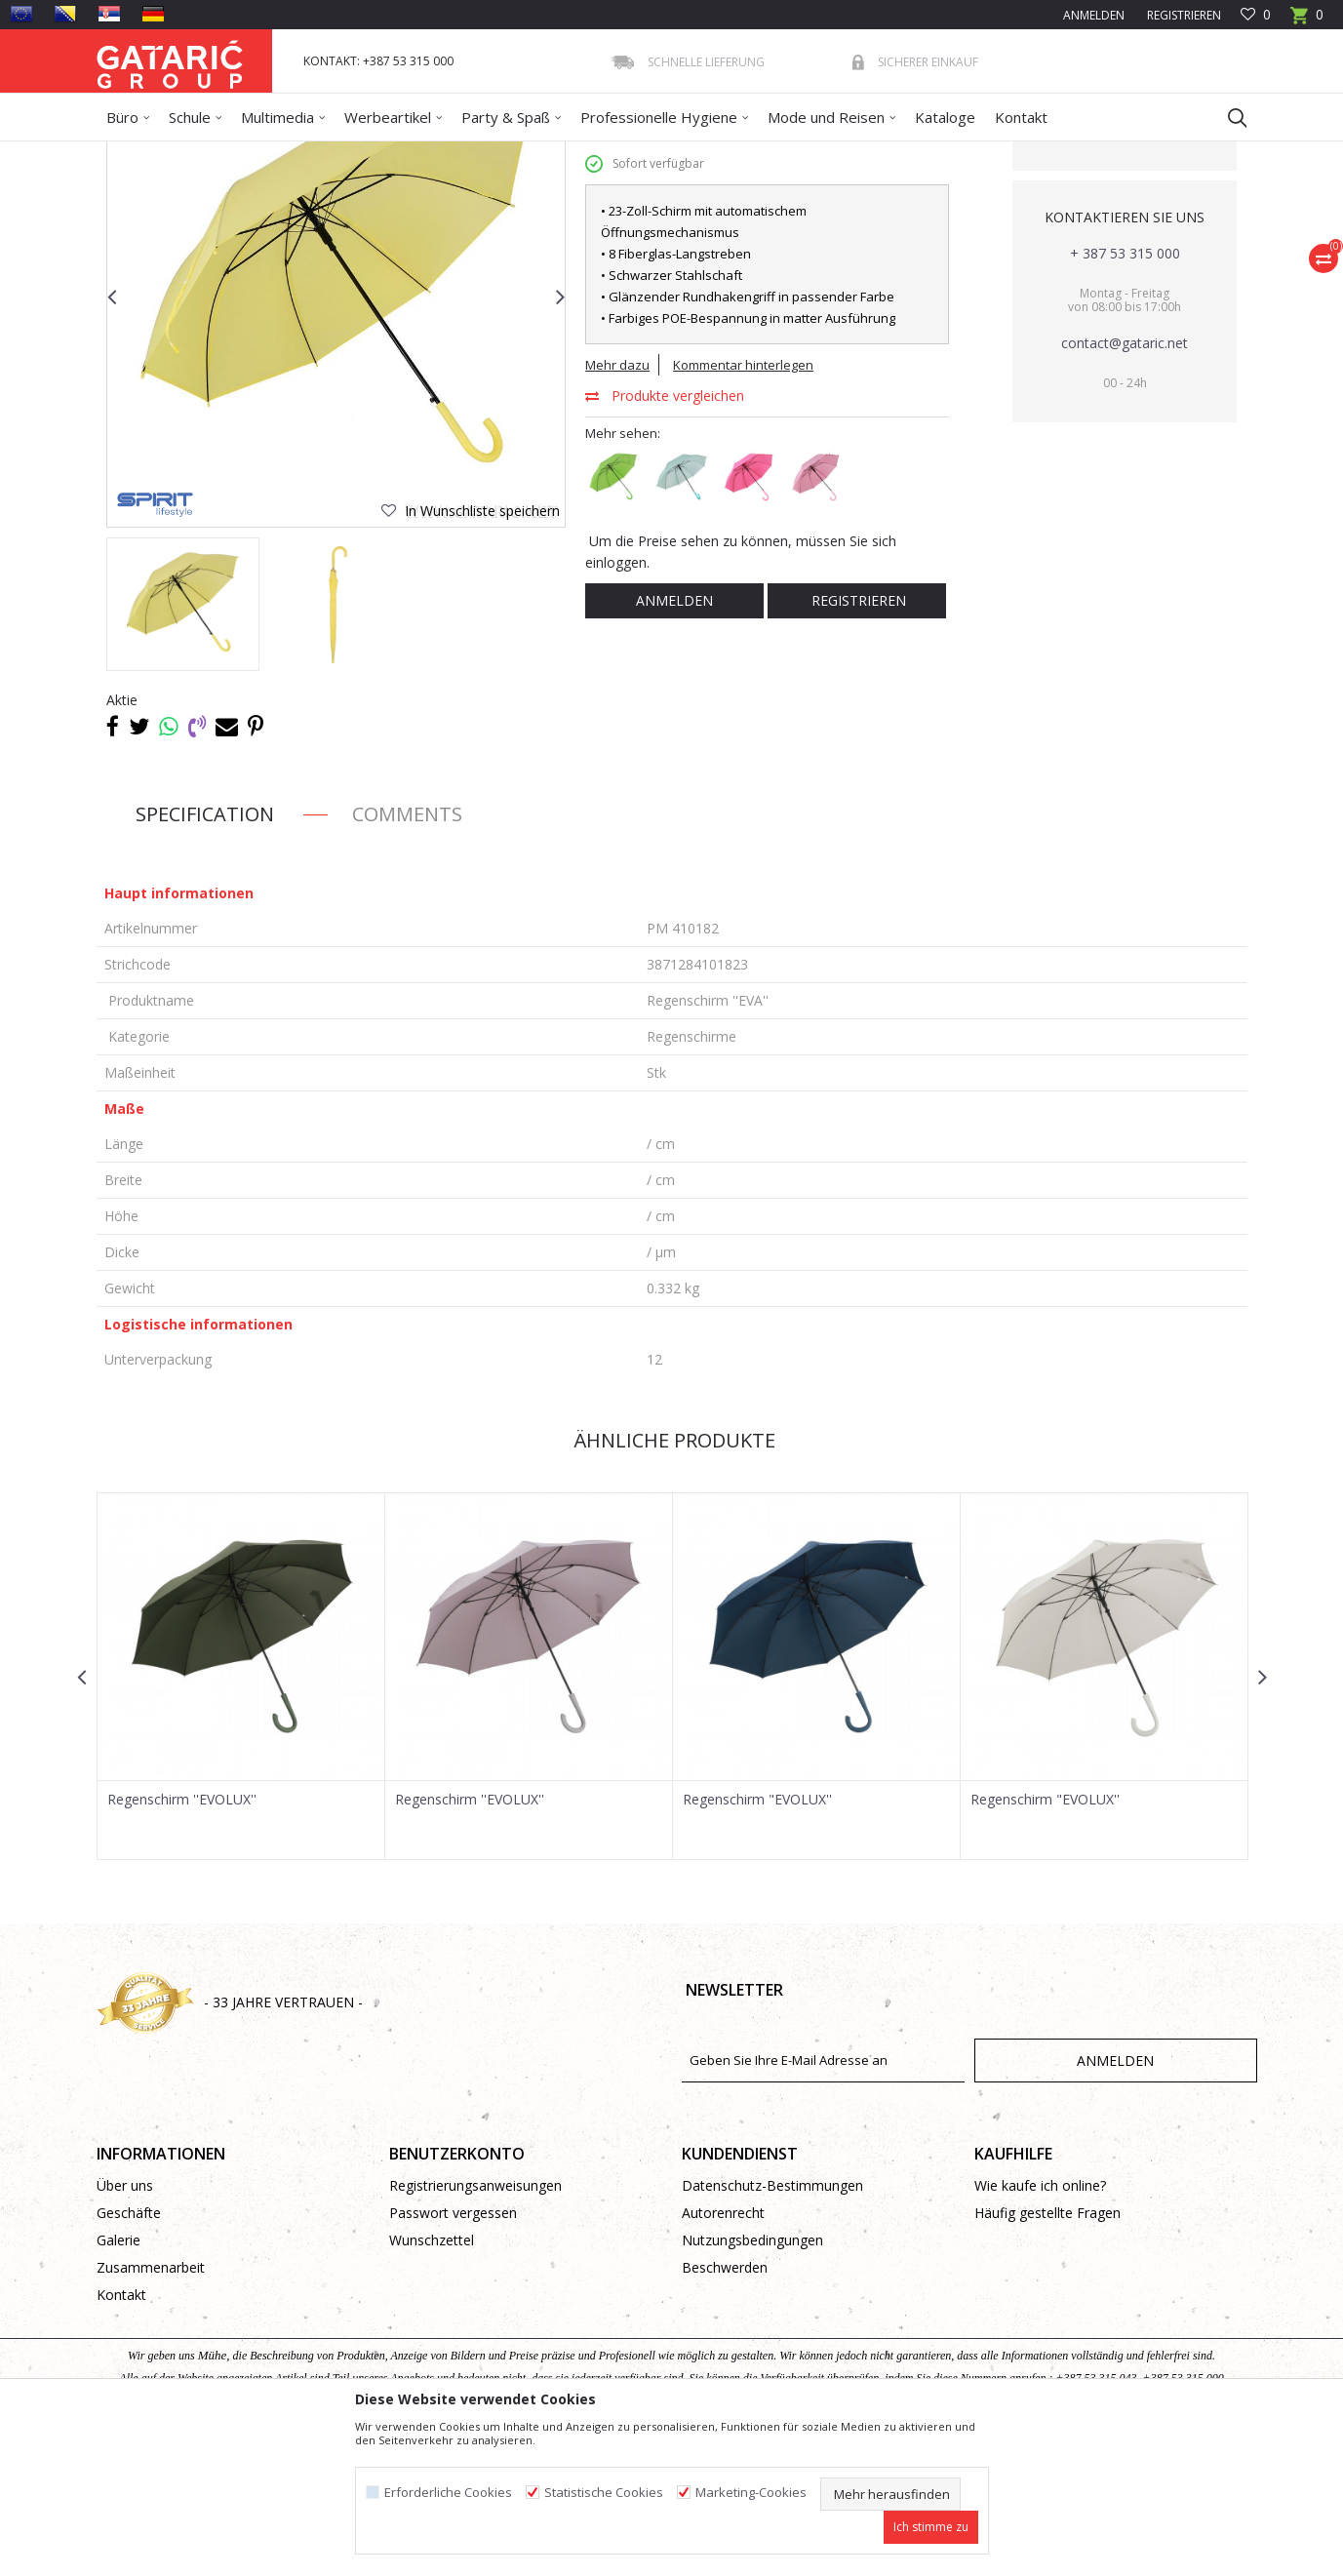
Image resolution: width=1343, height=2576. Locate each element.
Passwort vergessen (453, 2354)
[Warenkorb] (1306, 21)
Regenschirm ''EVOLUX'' (182, 1941)
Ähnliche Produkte (672, 1581)
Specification (205, 955)
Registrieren (1182, 15)
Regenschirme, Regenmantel (425, 153)
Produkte (214, 153)
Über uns (125, 2327)
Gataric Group (136, 153)
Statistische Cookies (603, 2492)
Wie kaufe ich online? (1040, 2327)
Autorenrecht (723, 2354)
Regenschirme (556, 153)
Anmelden (674, 742)
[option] (182, 745)
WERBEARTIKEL (294, 153)
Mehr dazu (617, 506)
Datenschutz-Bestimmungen (772, 2327)
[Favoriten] (1256, 15)
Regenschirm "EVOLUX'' (757, 1941)
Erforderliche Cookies (448, 2492)
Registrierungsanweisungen (475, 2327)
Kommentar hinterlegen (743, 506)
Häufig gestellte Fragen (1047, 2354)
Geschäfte (129, 2354)
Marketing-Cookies (751, 2492)
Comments (407, 955)
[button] (1227, 117)
